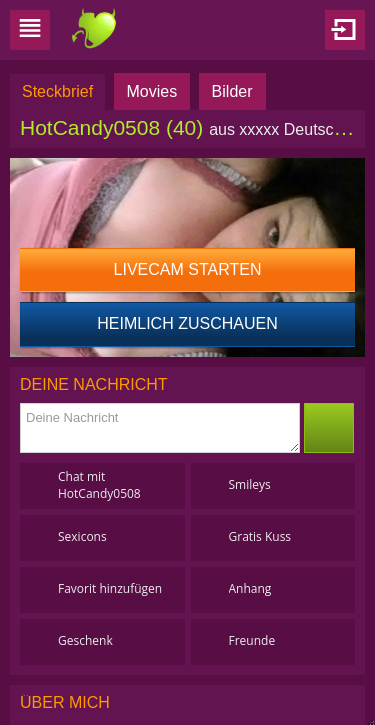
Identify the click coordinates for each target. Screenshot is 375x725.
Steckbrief (57, 91)
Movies (152, 91)
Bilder (232, 91)
